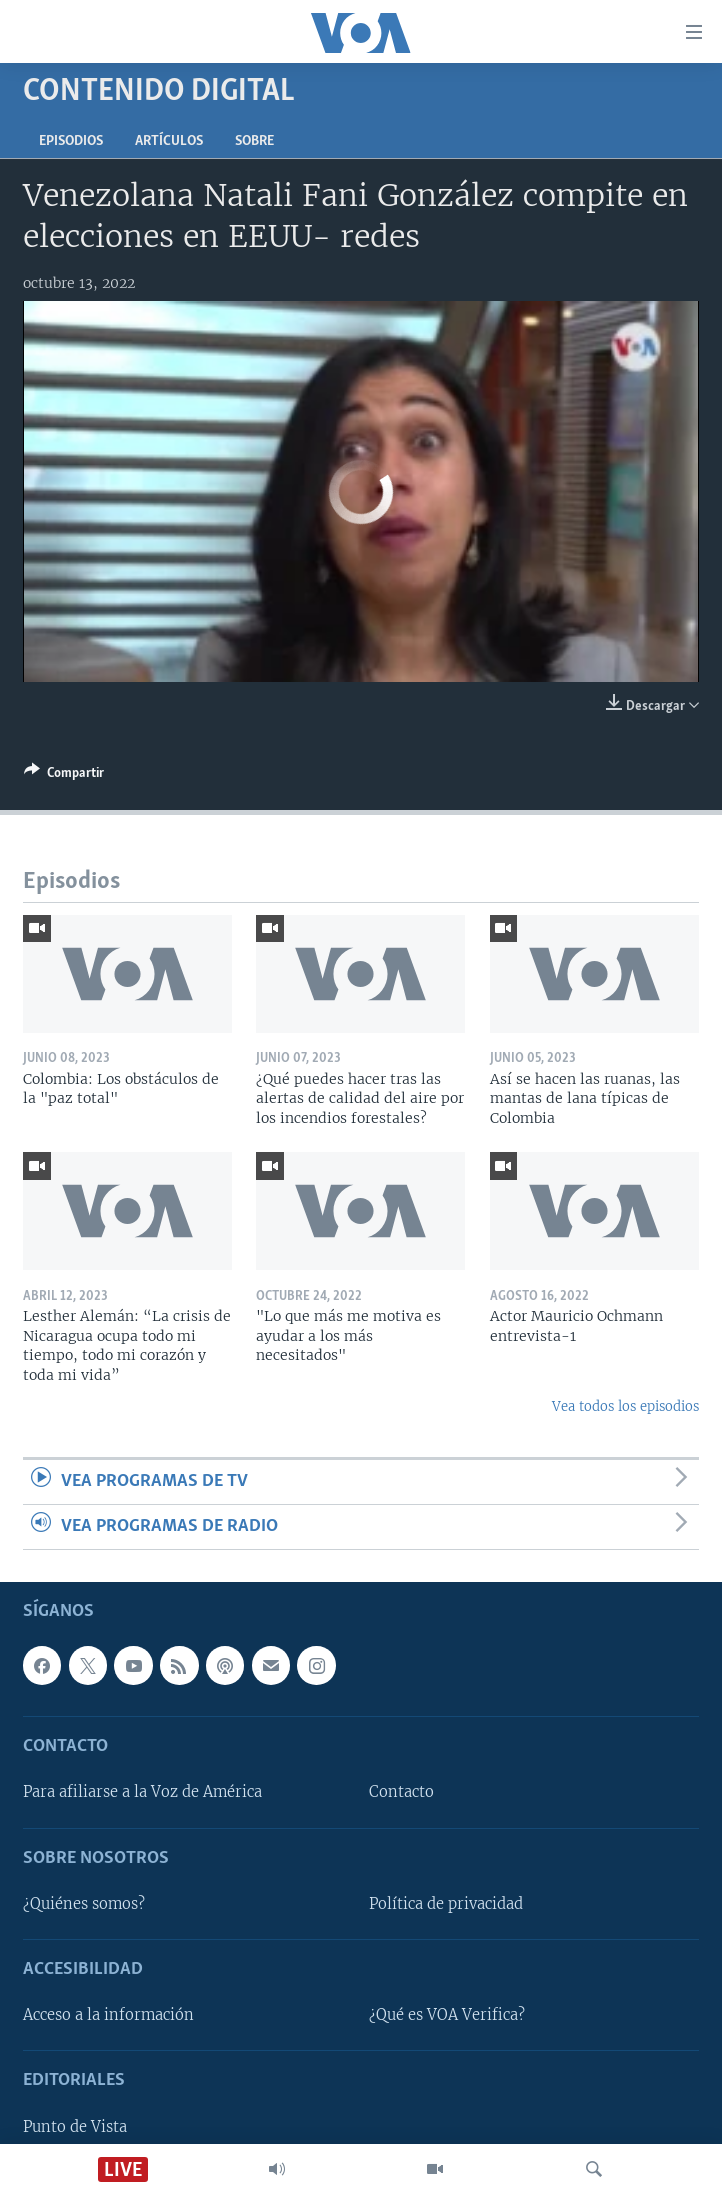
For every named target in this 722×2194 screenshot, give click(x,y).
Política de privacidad (446, 1904)
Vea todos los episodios (625, 1406)
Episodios (71, 141)
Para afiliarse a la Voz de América (142, 1793)
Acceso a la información (108, 2015)
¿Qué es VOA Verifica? (447, 2015)
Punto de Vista (75, 2127)
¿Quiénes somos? (84, 1904)
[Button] (64, 776)
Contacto (401, 1793)
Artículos (169, 141)
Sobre (254, 141)
